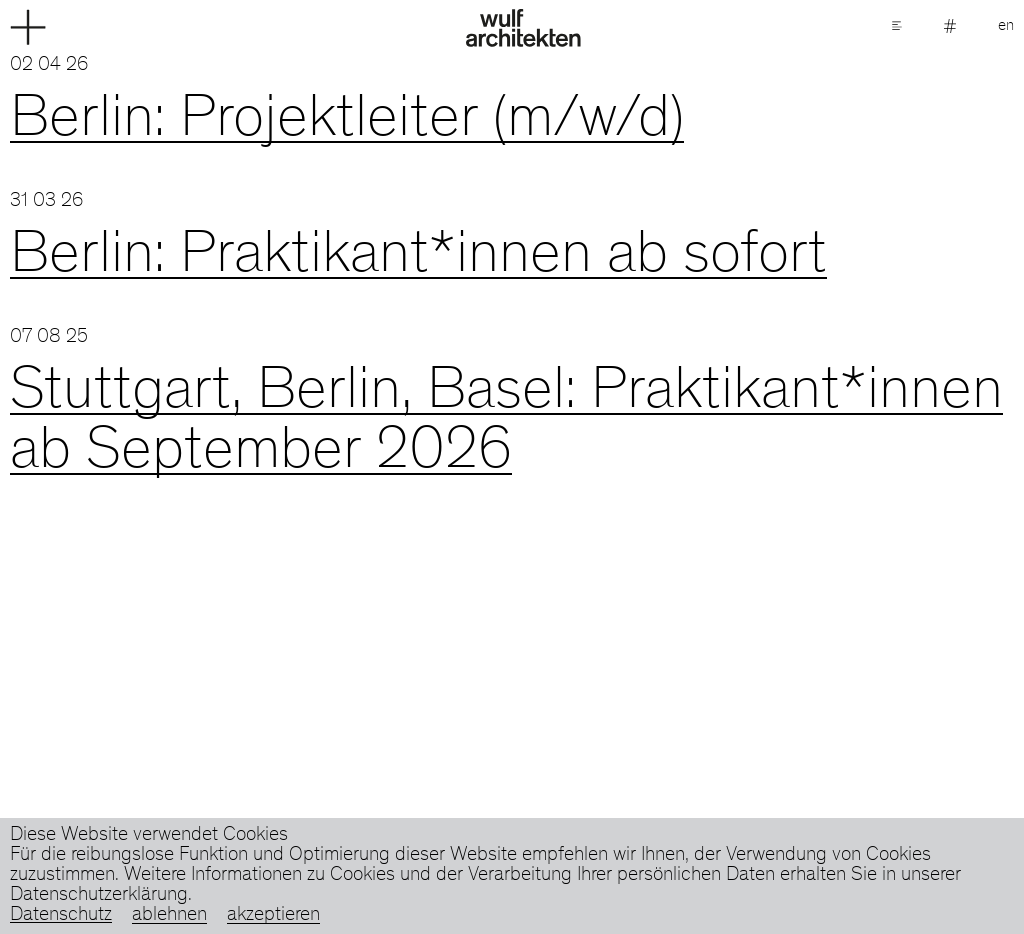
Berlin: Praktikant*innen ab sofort (418, 258)
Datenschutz (61, 916)
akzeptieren (273, 916)
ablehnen (169, 916)
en (1006, 26)
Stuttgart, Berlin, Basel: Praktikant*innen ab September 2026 (506, 424)
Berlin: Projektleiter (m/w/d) (347, 122)
